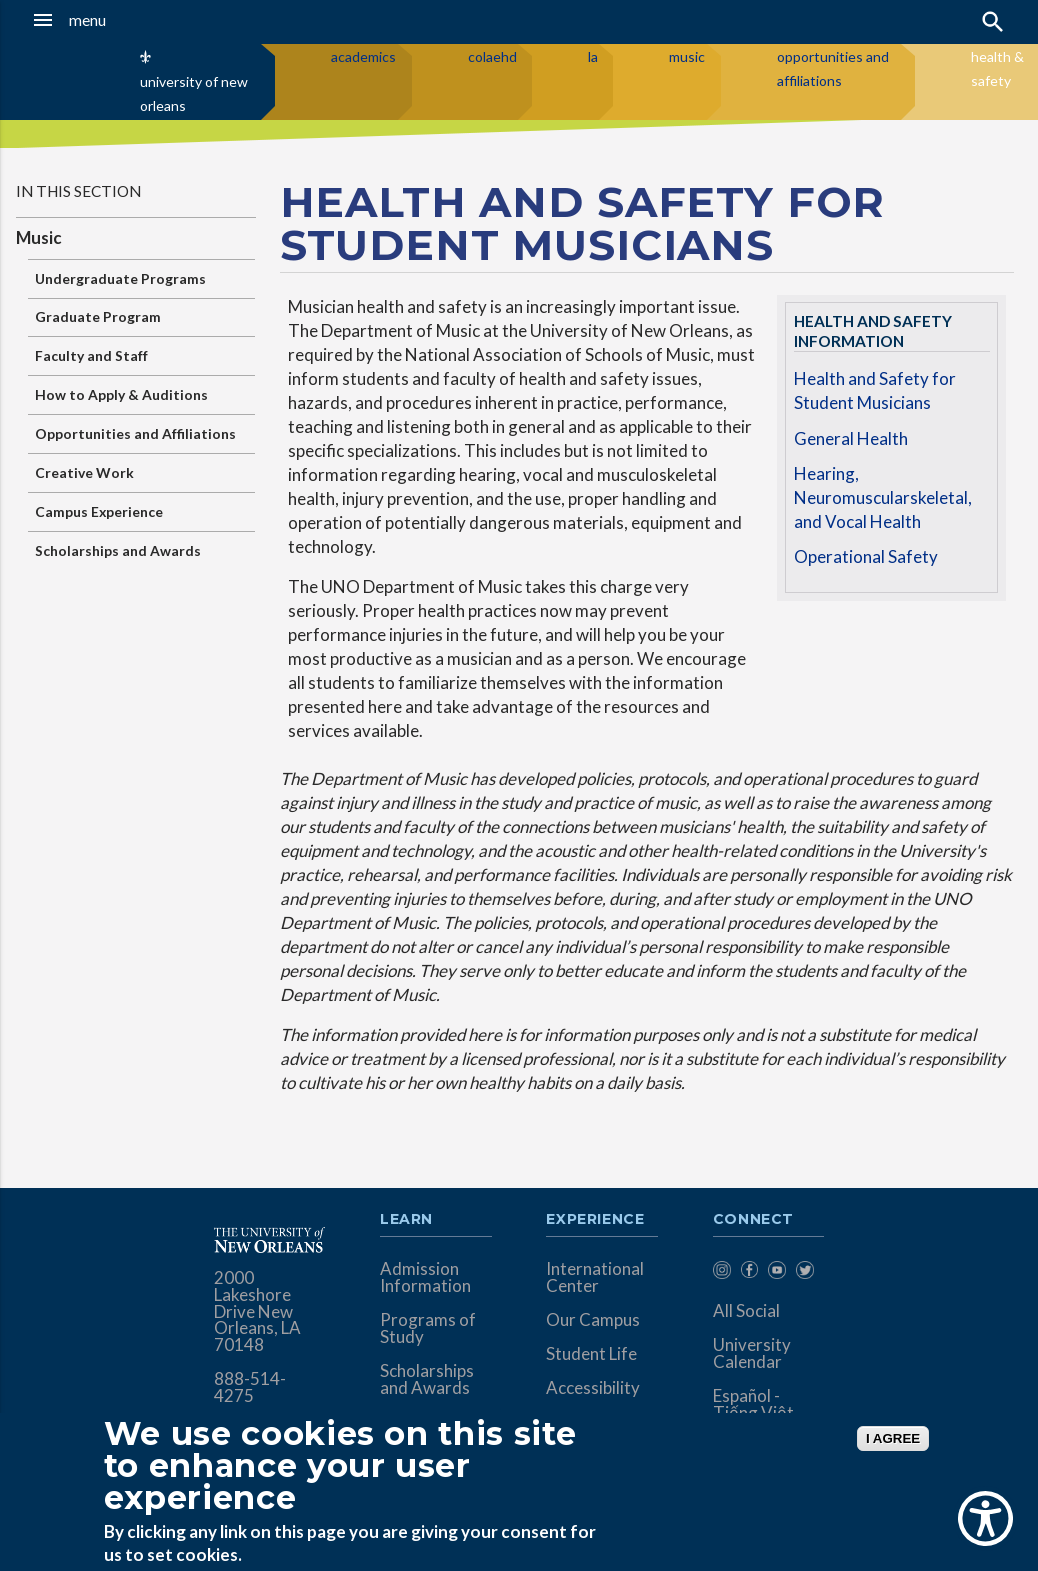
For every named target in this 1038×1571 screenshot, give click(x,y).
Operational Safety (866, 556)
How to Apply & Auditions (121, 394)
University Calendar (752, 1353)
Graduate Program (98, 316)
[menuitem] (722, 1273)
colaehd (492, 56)
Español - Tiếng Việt (753, 1404)
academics (363, 56)
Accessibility (593, 1387)
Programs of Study (428, 1328)
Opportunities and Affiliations (135, 433)
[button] (100, 20)
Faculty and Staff (91, 355)
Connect (754, 1220)
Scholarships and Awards (118, 550)
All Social (746, 1310)
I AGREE (893, 1438)
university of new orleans (194, 93)
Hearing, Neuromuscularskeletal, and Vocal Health (883, 497)
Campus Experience (99, 511)
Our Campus (593, 1319)
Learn (406, 1220)
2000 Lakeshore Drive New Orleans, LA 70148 (257, 1311)
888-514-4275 (250, 1387)
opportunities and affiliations (833, 68)
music (687, 56)
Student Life (591, 1353)
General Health (851, 438)
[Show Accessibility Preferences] (985, 1518)
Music (39, 237)
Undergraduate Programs (120, 278)
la (593, 56)
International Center (595, 1277)
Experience (595, 1220)
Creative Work (84, 472)
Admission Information (425, 1277)
